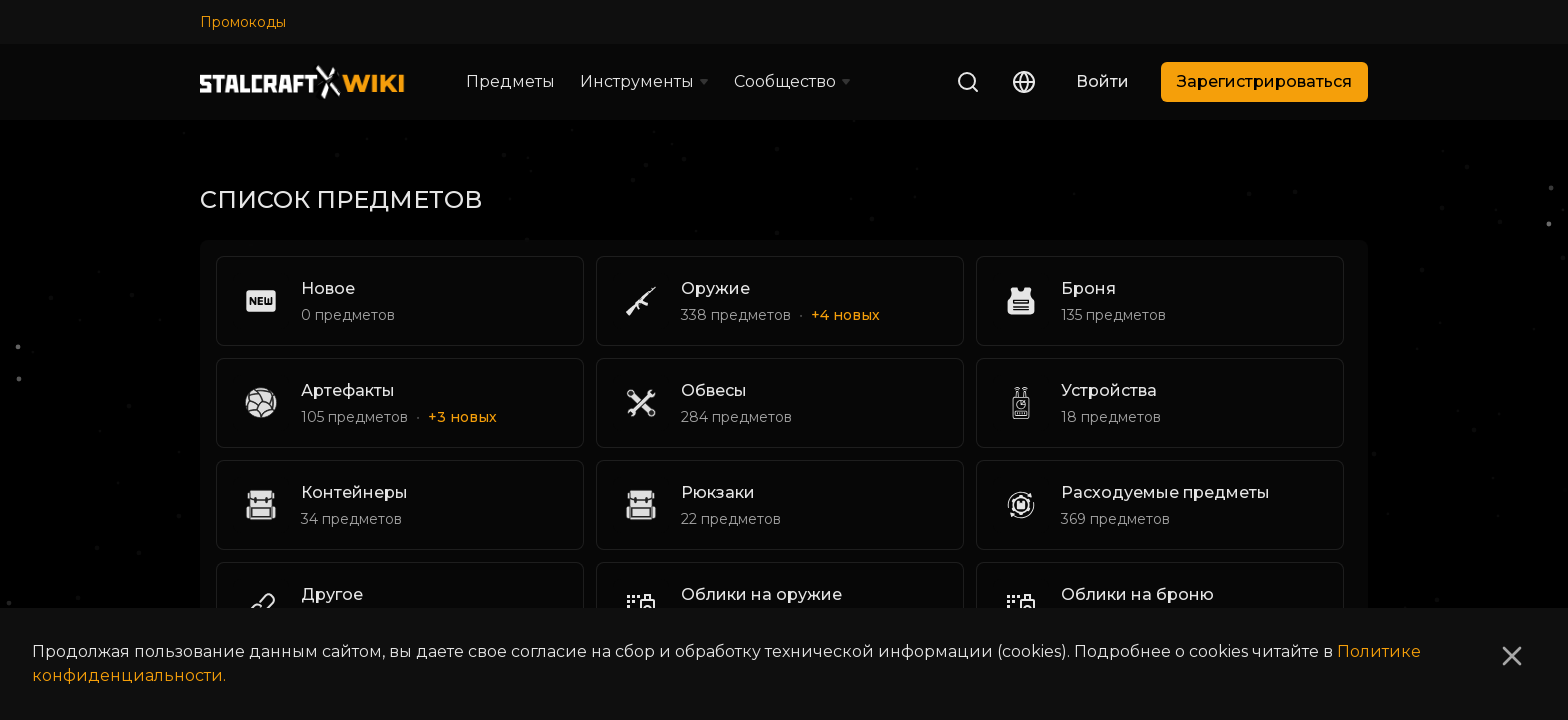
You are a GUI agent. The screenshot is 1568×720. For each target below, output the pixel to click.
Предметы (510, 81)
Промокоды (243, 22)
